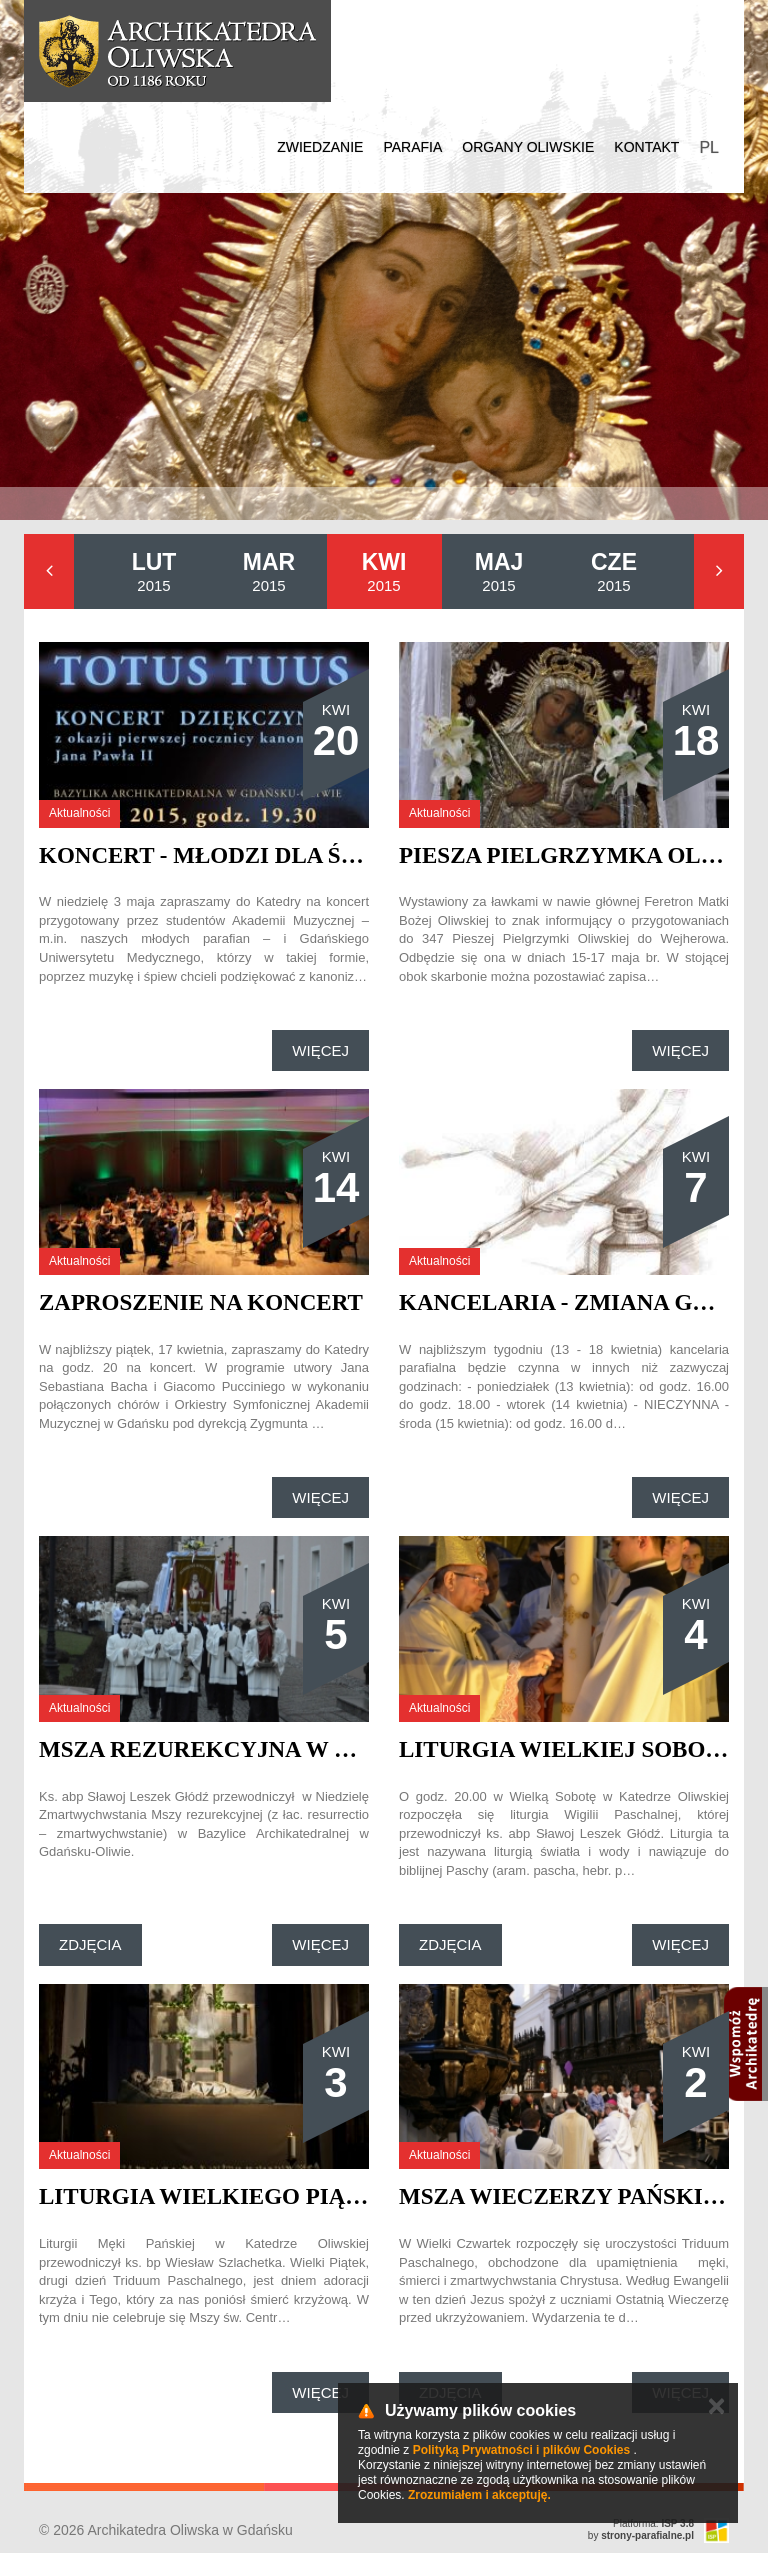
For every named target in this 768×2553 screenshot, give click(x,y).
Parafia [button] (412, 147)
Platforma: (653, 2523)
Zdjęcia (90, 1944)
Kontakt (646, 147)
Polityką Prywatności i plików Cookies (521, 2450)
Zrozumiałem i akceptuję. (479, 2495)
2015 (154, 571)
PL (709, 147)
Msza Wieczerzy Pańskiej (564, 2196)
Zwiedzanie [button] (320, 147)
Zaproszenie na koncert (201, 1302)
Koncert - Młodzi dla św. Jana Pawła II (291, 855)
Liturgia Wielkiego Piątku (217, 2196)
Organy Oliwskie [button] (528, 147)
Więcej (320, 1050)
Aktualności (79, 813)
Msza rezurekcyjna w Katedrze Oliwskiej (319, 1749)
